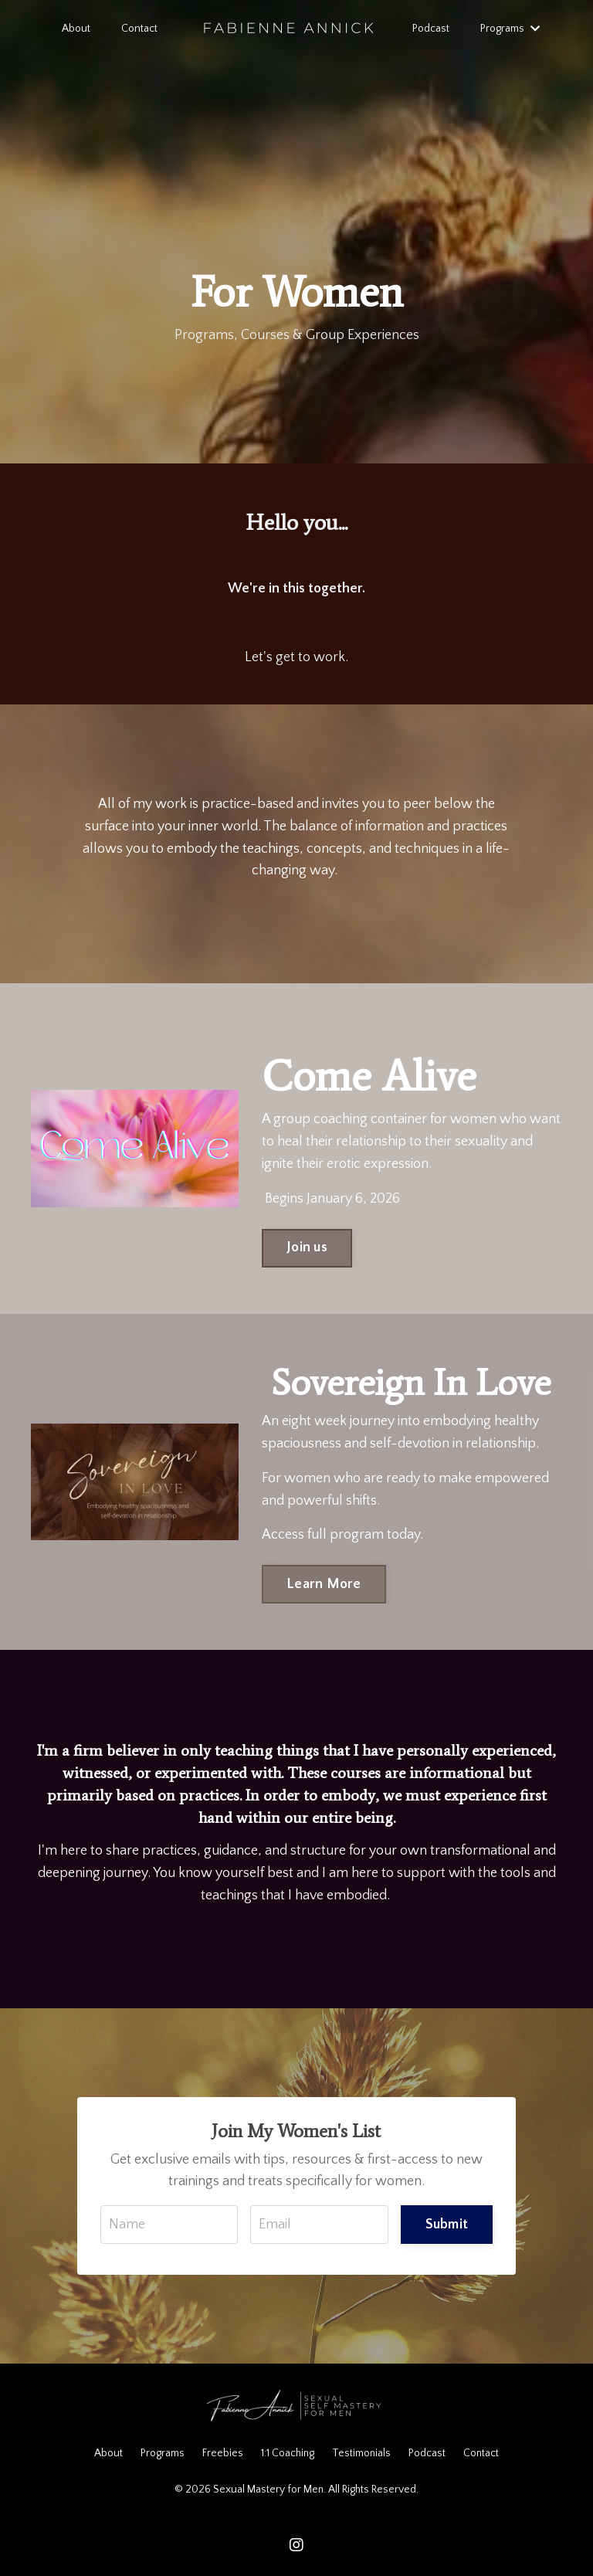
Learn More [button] (323, 1584)
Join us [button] (306, 1247)
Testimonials (361, 2453)
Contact (139, 28)
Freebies (222, 2453)
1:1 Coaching (287, 2453)
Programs (509, 28)
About (76, 28)
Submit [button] (447, 2224)
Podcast (430, 28)
